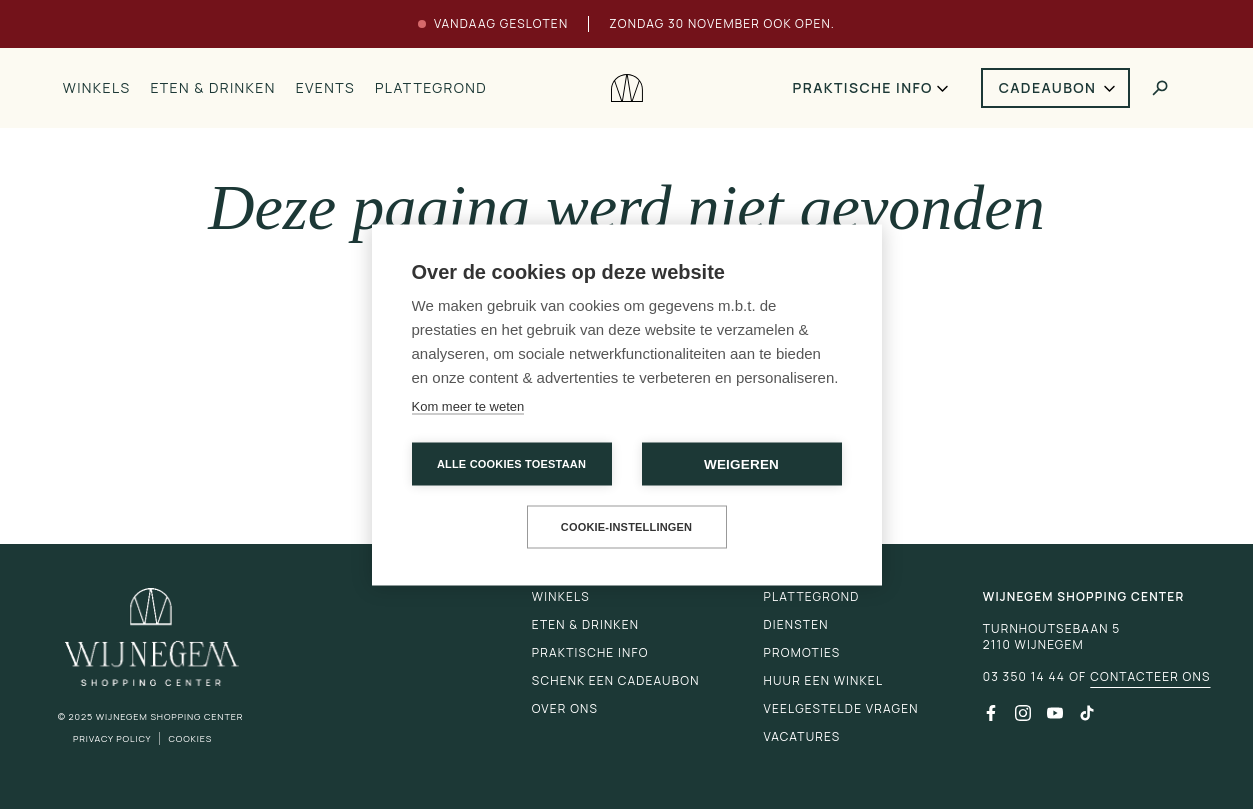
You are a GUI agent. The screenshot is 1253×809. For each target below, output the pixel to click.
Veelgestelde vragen (841, 708)
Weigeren (741, 463)
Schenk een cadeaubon (616, 680)
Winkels (97, 87)
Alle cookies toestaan (511, 463)
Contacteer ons (1150, 677)
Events (325, 87)
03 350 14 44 (1024, 677)
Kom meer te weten (468, 405)
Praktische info (863, 87)
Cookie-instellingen (627, 526)
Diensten (796, 624)
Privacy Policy (112, 738)
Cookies (190, 738)
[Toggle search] (1160, 88)
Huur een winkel (824, 680)
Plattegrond (431, 87)
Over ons (565, 708)
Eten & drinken (212, 87)
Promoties (802, 652)
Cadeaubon (1048, 87)
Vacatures (802, 736)
